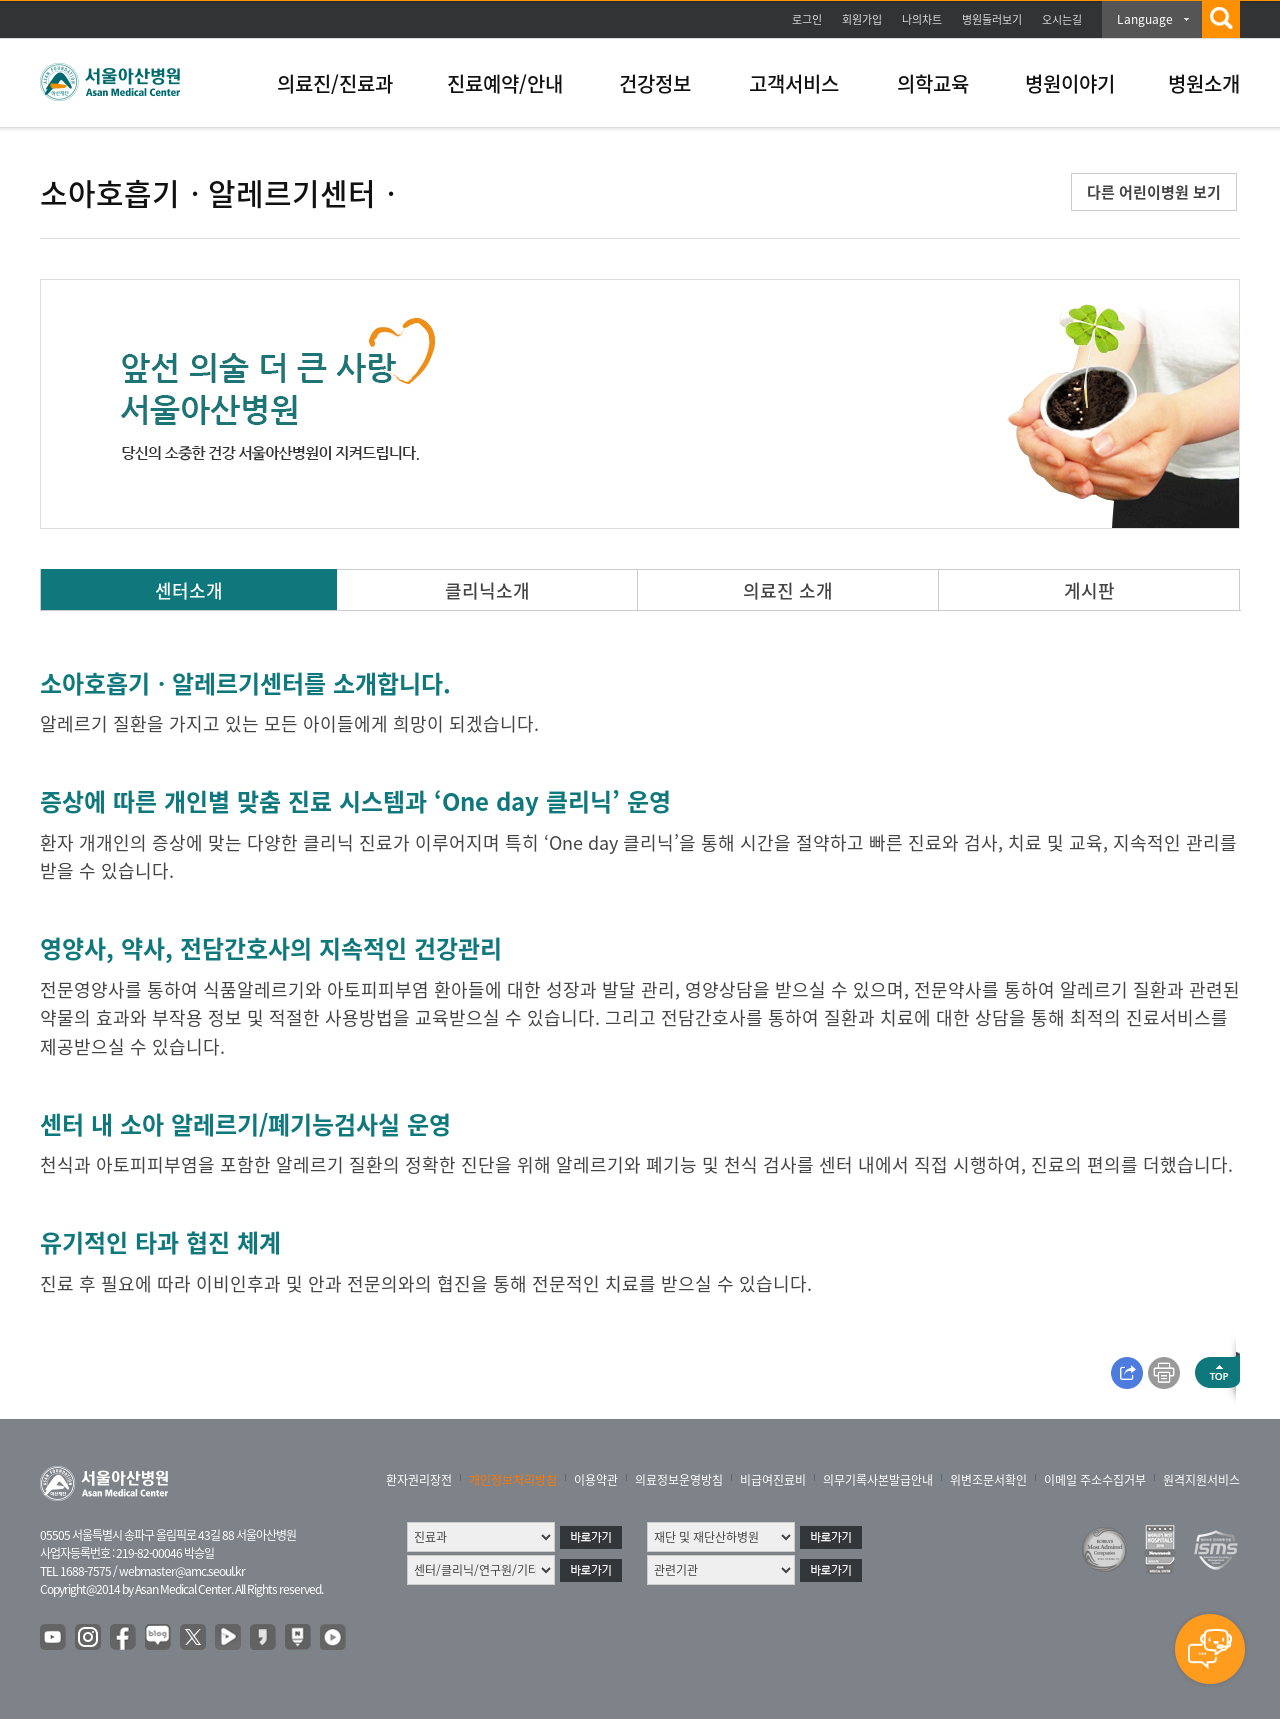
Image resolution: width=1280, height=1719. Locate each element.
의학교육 (933, 83)
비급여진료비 (773, 1480)
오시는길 (1062, 19)
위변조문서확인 (988, 1480)
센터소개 (189, 590)
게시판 (1089, 590)
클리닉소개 (487, 590)
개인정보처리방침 (513, 1480)
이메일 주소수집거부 (1095, 1480)
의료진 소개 (788, 590)
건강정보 (655, 83)
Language (1145, 19)
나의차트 (922, 19)
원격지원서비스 (1201, 1480)
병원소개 (1204, 83)
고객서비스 (794, 83)
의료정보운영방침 (679, 1480)
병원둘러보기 (992, 19)
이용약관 (596, 1480)
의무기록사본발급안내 (878, 1480)
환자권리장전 (419, 1480)
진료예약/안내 (505, 83)
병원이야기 (1070, 83)
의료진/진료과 (335, 83)
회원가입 (862, 19)
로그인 (807, 19)
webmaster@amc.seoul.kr (182, 1571)
